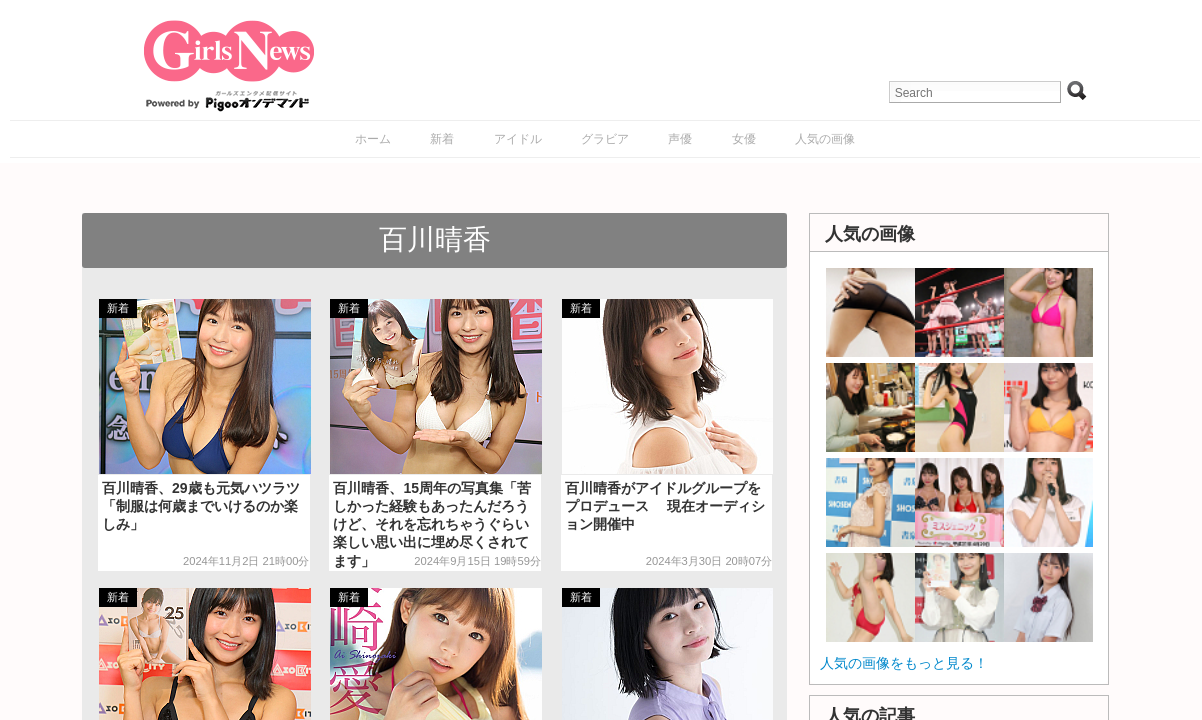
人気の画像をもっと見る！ (904, 663)
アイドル (518, 139)
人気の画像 (825, 139)
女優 (744, 139)
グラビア (605, 139)
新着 (442, 139)
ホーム (373, 139)
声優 (680, 139)
